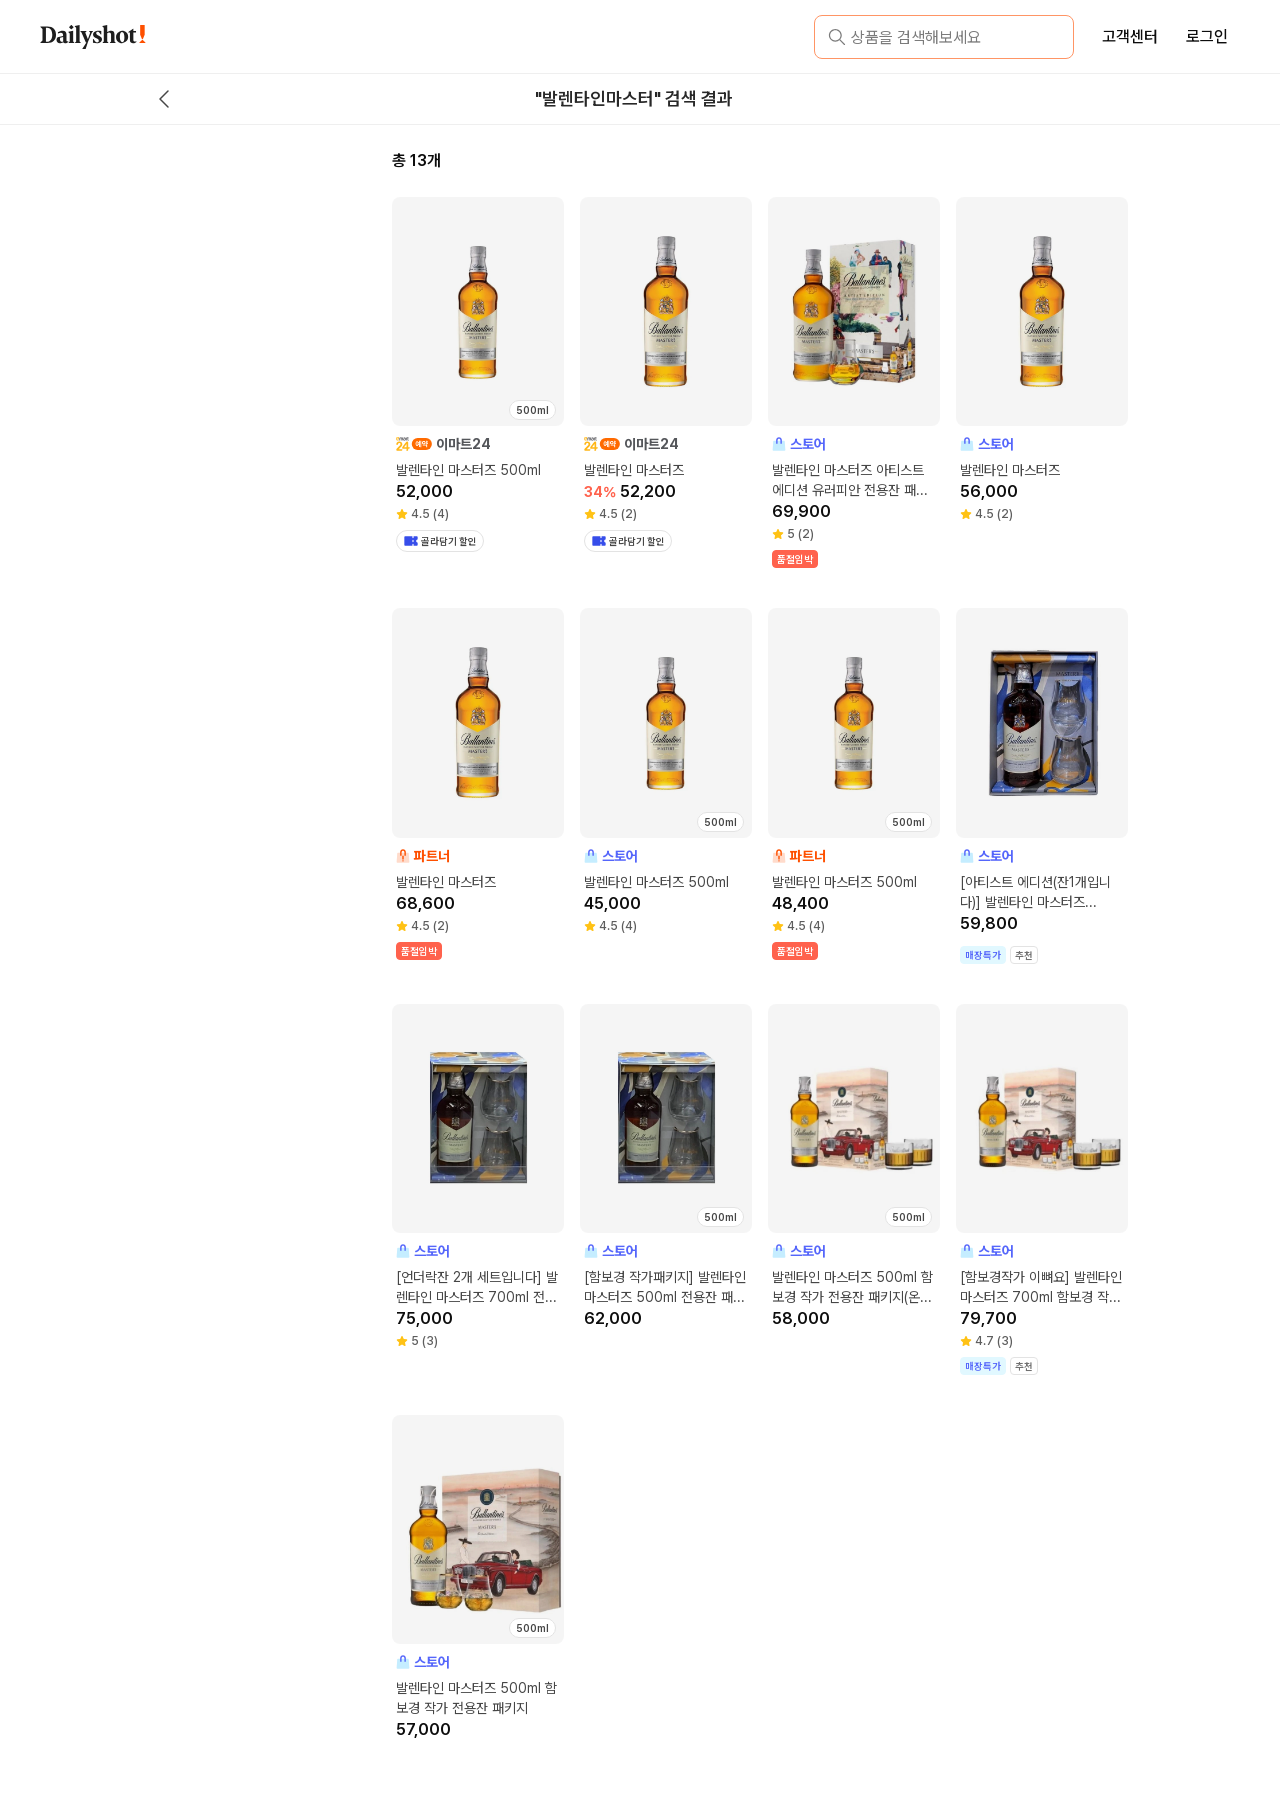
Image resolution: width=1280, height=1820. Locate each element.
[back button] (164, 99)
